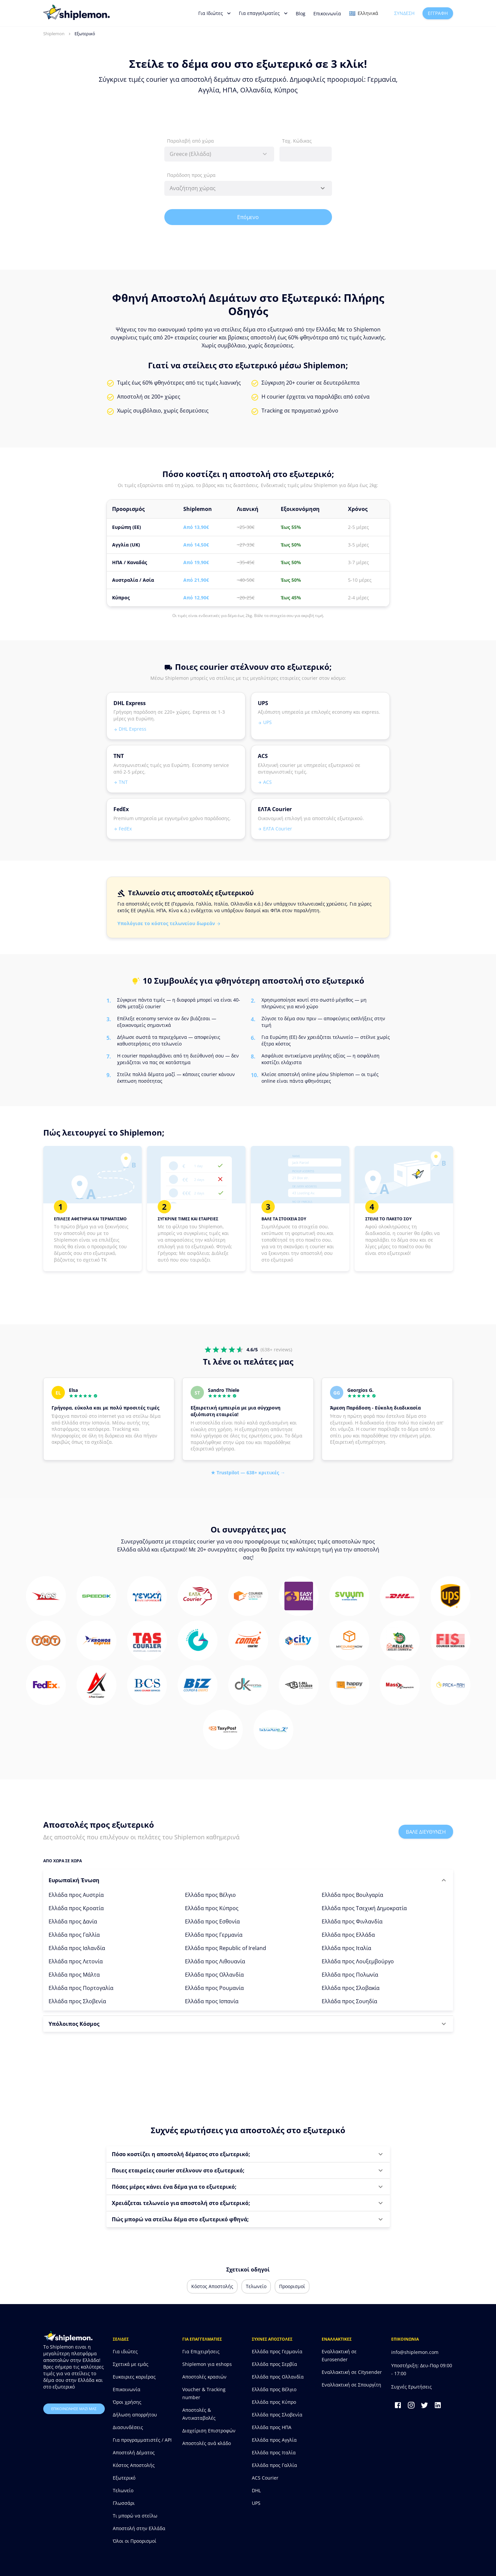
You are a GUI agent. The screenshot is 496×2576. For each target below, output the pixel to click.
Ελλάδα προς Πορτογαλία (81, 1988)
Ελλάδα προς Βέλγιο (210, 1895)
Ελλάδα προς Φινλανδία (352, 1921)
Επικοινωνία (327, 13)
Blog (300, 13)
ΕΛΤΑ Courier (275, 828)
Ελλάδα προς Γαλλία (74, 1934)
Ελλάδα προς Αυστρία (76, 1895)
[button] (248, 1880)
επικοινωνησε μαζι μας (74, 2408)
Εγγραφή (437, 13)
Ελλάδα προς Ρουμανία (214, 1988)
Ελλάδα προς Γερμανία (214, 1934)
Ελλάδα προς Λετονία (76, 1961)
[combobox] (219, 154)
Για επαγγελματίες (263, 13)
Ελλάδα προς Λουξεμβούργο (358, 1961)
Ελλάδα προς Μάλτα (74, 1974)
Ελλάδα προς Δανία (73, 1921)
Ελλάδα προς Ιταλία (346, 1948)
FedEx (122, 828)
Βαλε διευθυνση (426, 1832)
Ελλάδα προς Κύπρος (212, 1908)
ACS (265, 782)
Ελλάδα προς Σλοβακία (351, 1988)
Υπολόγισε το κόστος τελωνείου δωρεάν (169, 923)
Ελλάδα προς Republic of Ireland (225, 1948)
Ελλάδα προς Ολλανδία (214, 1974)
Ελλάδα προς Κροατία (76, 1908)
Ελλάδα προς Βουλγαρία (352, 1895)
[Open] (322, 188)
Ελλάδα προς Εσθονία (212, 1921)
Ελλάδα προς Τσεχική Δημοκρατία (364, 1908)
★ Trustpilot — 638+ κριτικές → (248, 1472)
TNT (120, 782)
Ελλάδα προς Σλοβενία (77, 2001)
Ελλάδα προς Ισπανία (212, 2001)
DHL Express (129, 729)
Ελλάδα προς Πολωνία (350, 1974)
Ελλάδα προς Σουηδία (349, 2001)
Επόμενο (248, 217)
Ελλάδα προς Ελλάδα (348, 1934)
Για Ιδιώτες (214, 13)
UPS (265, 722)
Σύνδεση (404, 13)
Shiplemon (54, 34)
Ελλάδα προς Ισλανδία (77, 1948)
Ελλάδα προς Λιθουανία (215, 1961)
